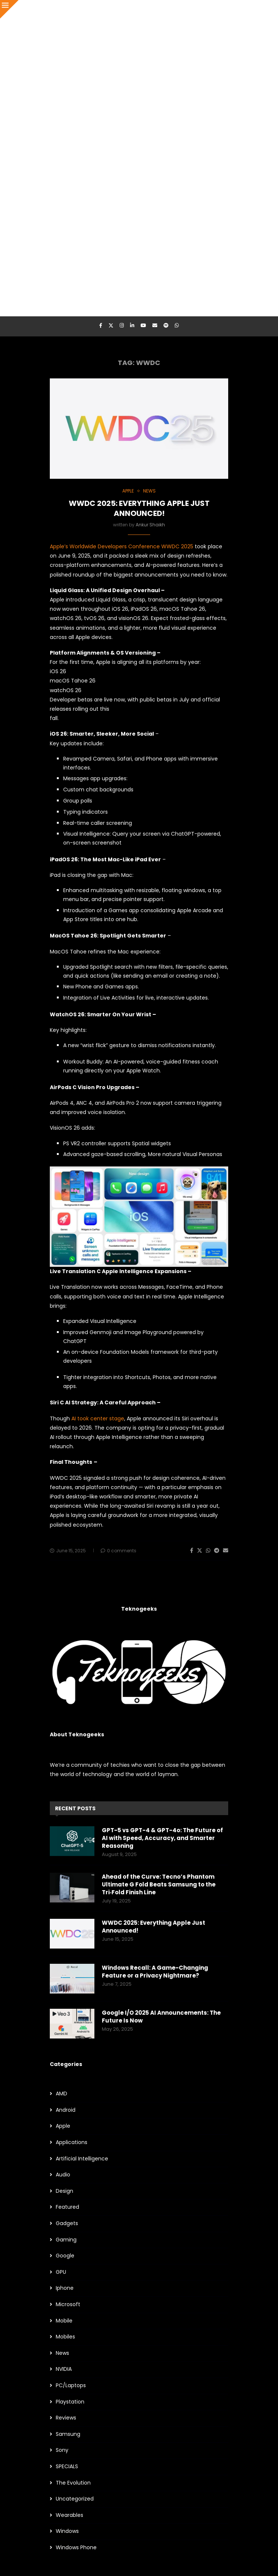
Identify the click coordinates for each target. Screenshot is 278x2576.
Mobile (64, 2320)
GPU (61, 2272)
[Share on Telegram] (216, 1551)
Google (65, 2255)
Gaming (66, 2239)
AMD (61, 2093)
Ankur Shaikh (150, 525)
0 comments (118, 1550)
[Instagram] (122, 325)
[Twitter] (111, 325)
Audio (63, 2174)
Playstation (70, 2401)
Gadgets (67, 2223)
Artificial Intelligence (82, 2158)
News (62, 2353)
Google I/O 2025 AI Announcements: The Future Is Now (161, 2016)
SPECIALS (67, 2466)
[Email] (154, 325)
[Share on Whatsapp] (208, 1551)
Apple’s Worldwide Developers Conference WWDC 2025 (121, 546)
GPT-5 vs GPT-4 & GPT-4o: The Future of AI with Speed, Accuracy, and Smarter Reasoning (162, 1838)
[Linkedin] (132, 325)
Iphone (65, 2288)
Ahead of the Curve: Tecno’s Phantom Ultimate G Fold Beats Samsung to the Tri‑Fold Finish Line (159, 1884)
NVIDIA (64, 2369)
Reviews (66, 2417)
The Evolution (73, 2482)
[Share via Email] (225, 1551)
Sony (62, 2450)
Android (65, 2110)
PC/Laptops (71, 2385)
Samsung (68, 2434)
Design (64, 2191)
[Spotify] (166, 325)
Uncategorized (75, 2498)
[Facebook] (100, 325)
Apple (63, 2126)
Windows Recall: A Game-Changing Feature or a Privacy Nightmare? (155, 1971)
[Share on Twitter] (199, 1551)
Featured (67, 2207)
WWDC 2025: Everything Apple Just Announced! (139, 508)
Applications (71, 2142)
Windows (67, 2531)
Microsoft (68, 2304)
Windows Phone (76, 2547)
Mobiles (65, 2336)
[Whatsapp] (177, 325)
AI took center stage (97, 1418)
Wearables (69, 2515)
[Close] (9, 9)
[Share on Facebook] (191, 1551)
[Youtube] (143, 325)
